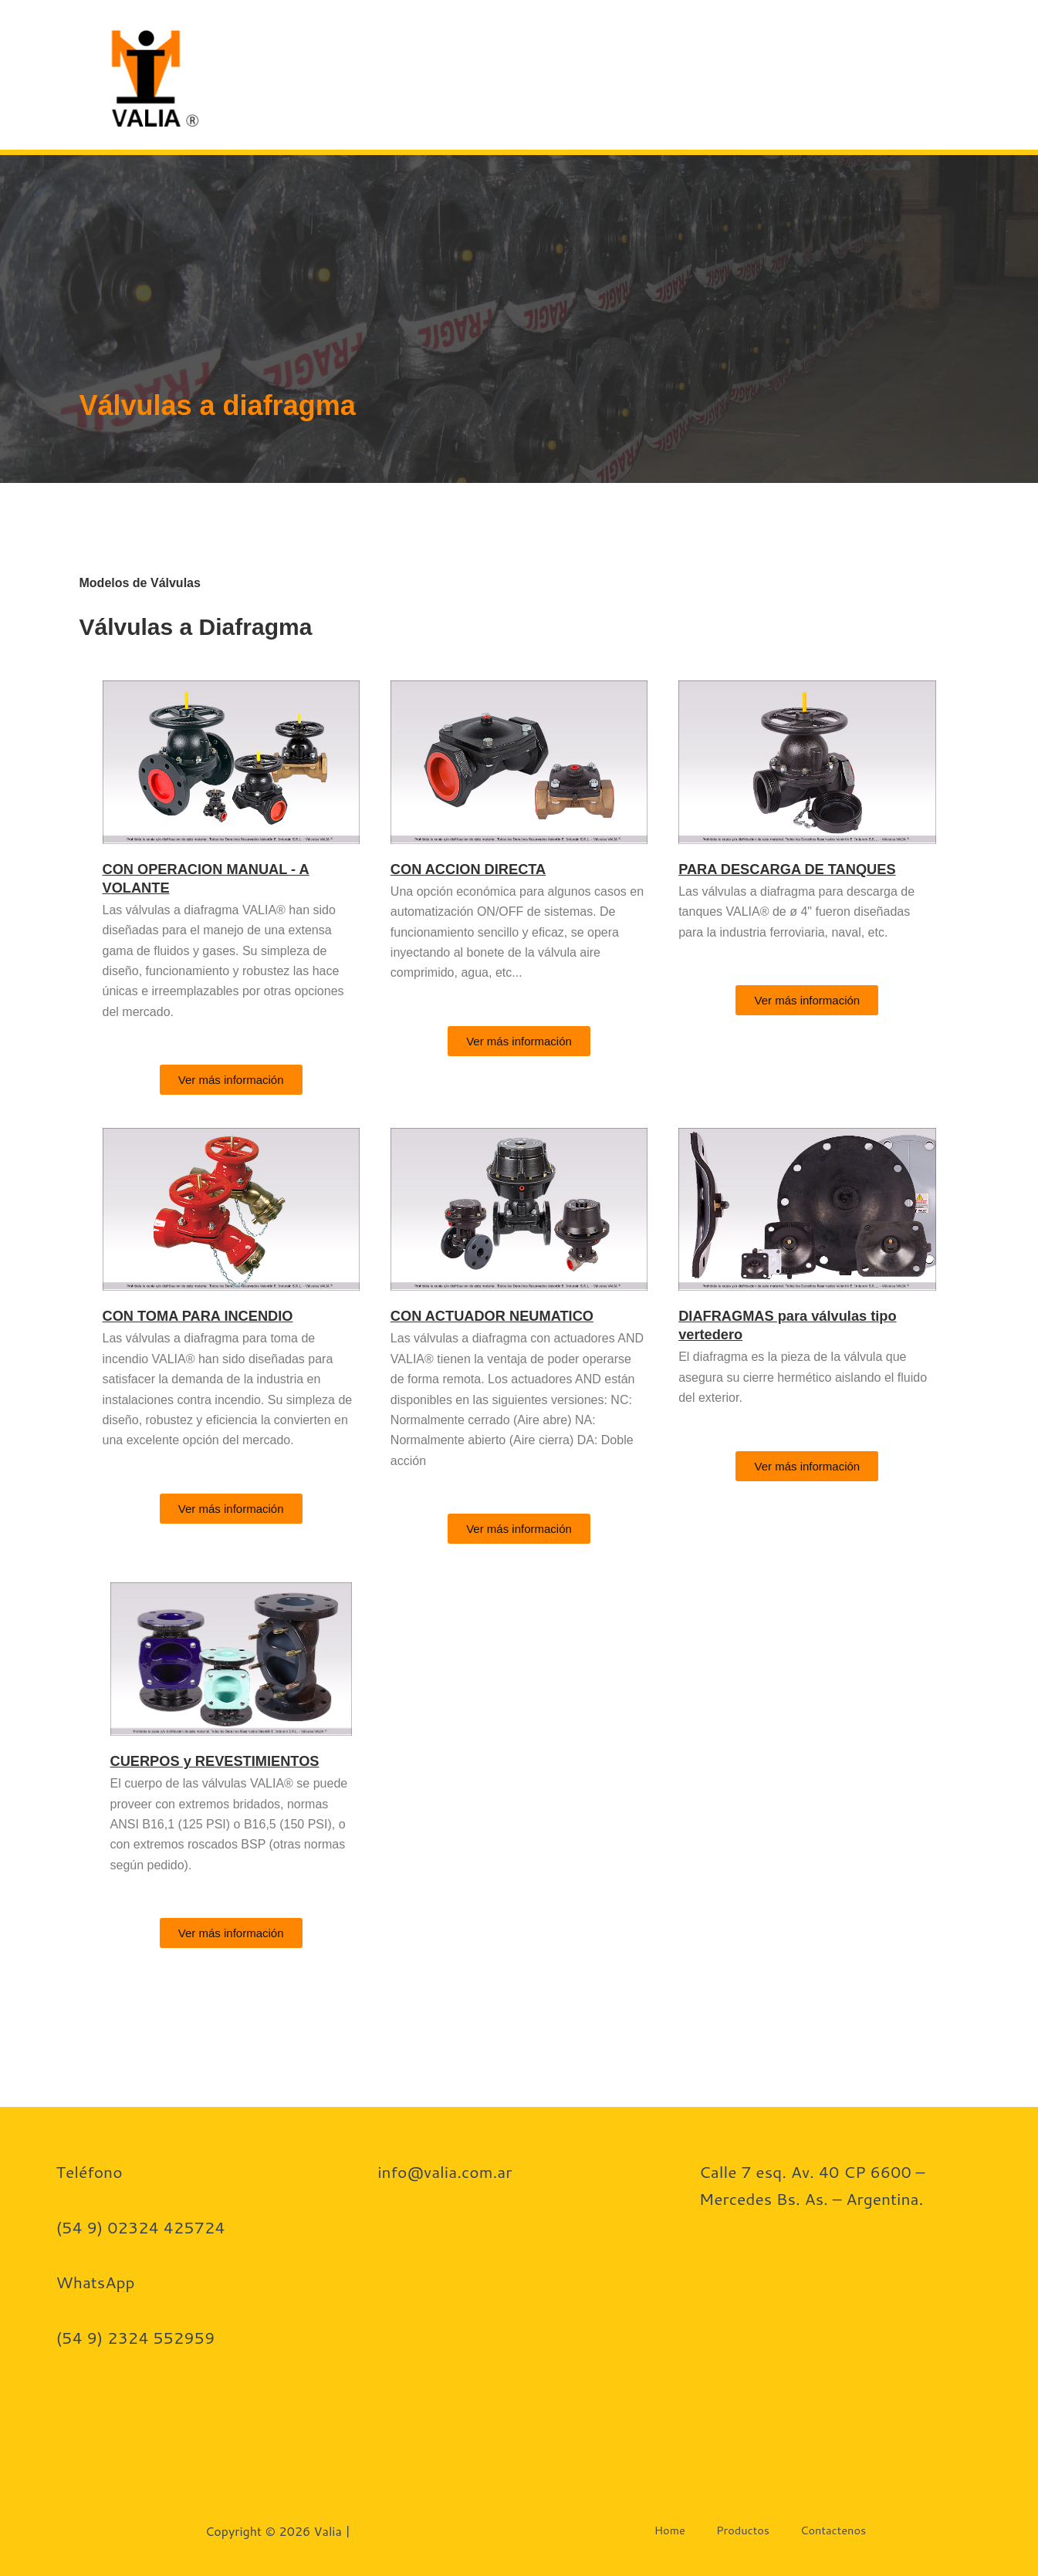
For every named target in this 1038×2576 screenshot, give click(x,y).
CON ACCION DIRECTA (476, 868)
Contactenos (790, 74)
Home (571, 74)
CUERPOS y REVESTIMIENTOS (225, 1760)
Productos (662, 74)
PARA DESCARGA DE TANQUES (797, 868)
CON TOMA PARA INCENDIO (207, 1315)
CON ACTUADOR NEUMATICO (502, 1315)
